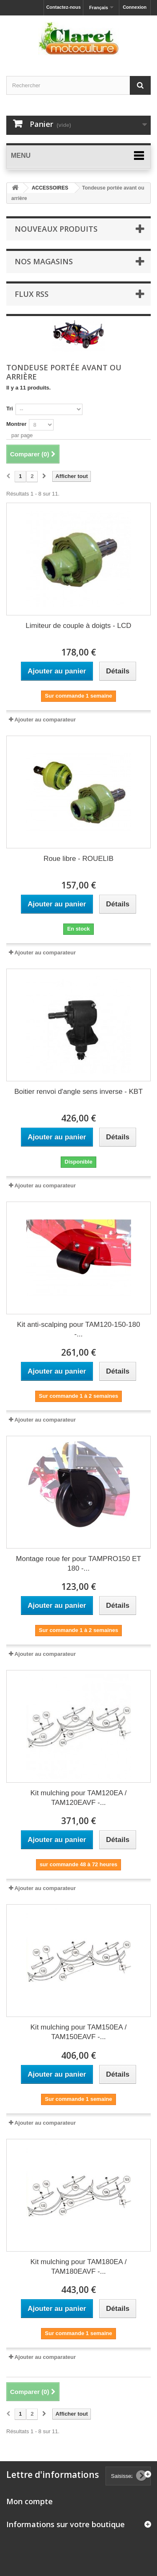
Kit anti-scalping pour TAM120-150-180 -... (78, 1329)
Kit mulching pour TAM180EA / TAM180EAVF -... (79, 2266)
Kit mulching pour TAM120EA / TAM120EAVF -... (79, 1798)
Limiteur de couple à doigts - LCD (78, 626)
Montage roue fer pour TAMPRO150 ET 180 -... (78, 1563)
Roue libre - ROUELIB (78, 859)
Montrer (16, 424)
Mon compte (29, 2501)
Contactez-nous (63, 7)
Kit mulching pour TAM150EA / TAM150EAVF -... (79, 2032)
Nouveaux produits (56, 229)
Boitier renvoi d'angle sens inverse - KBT (78, 1092)
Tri (9, 408)
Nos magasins (44, 261)
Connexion (135, 7)
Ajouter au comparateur (45, 719)
